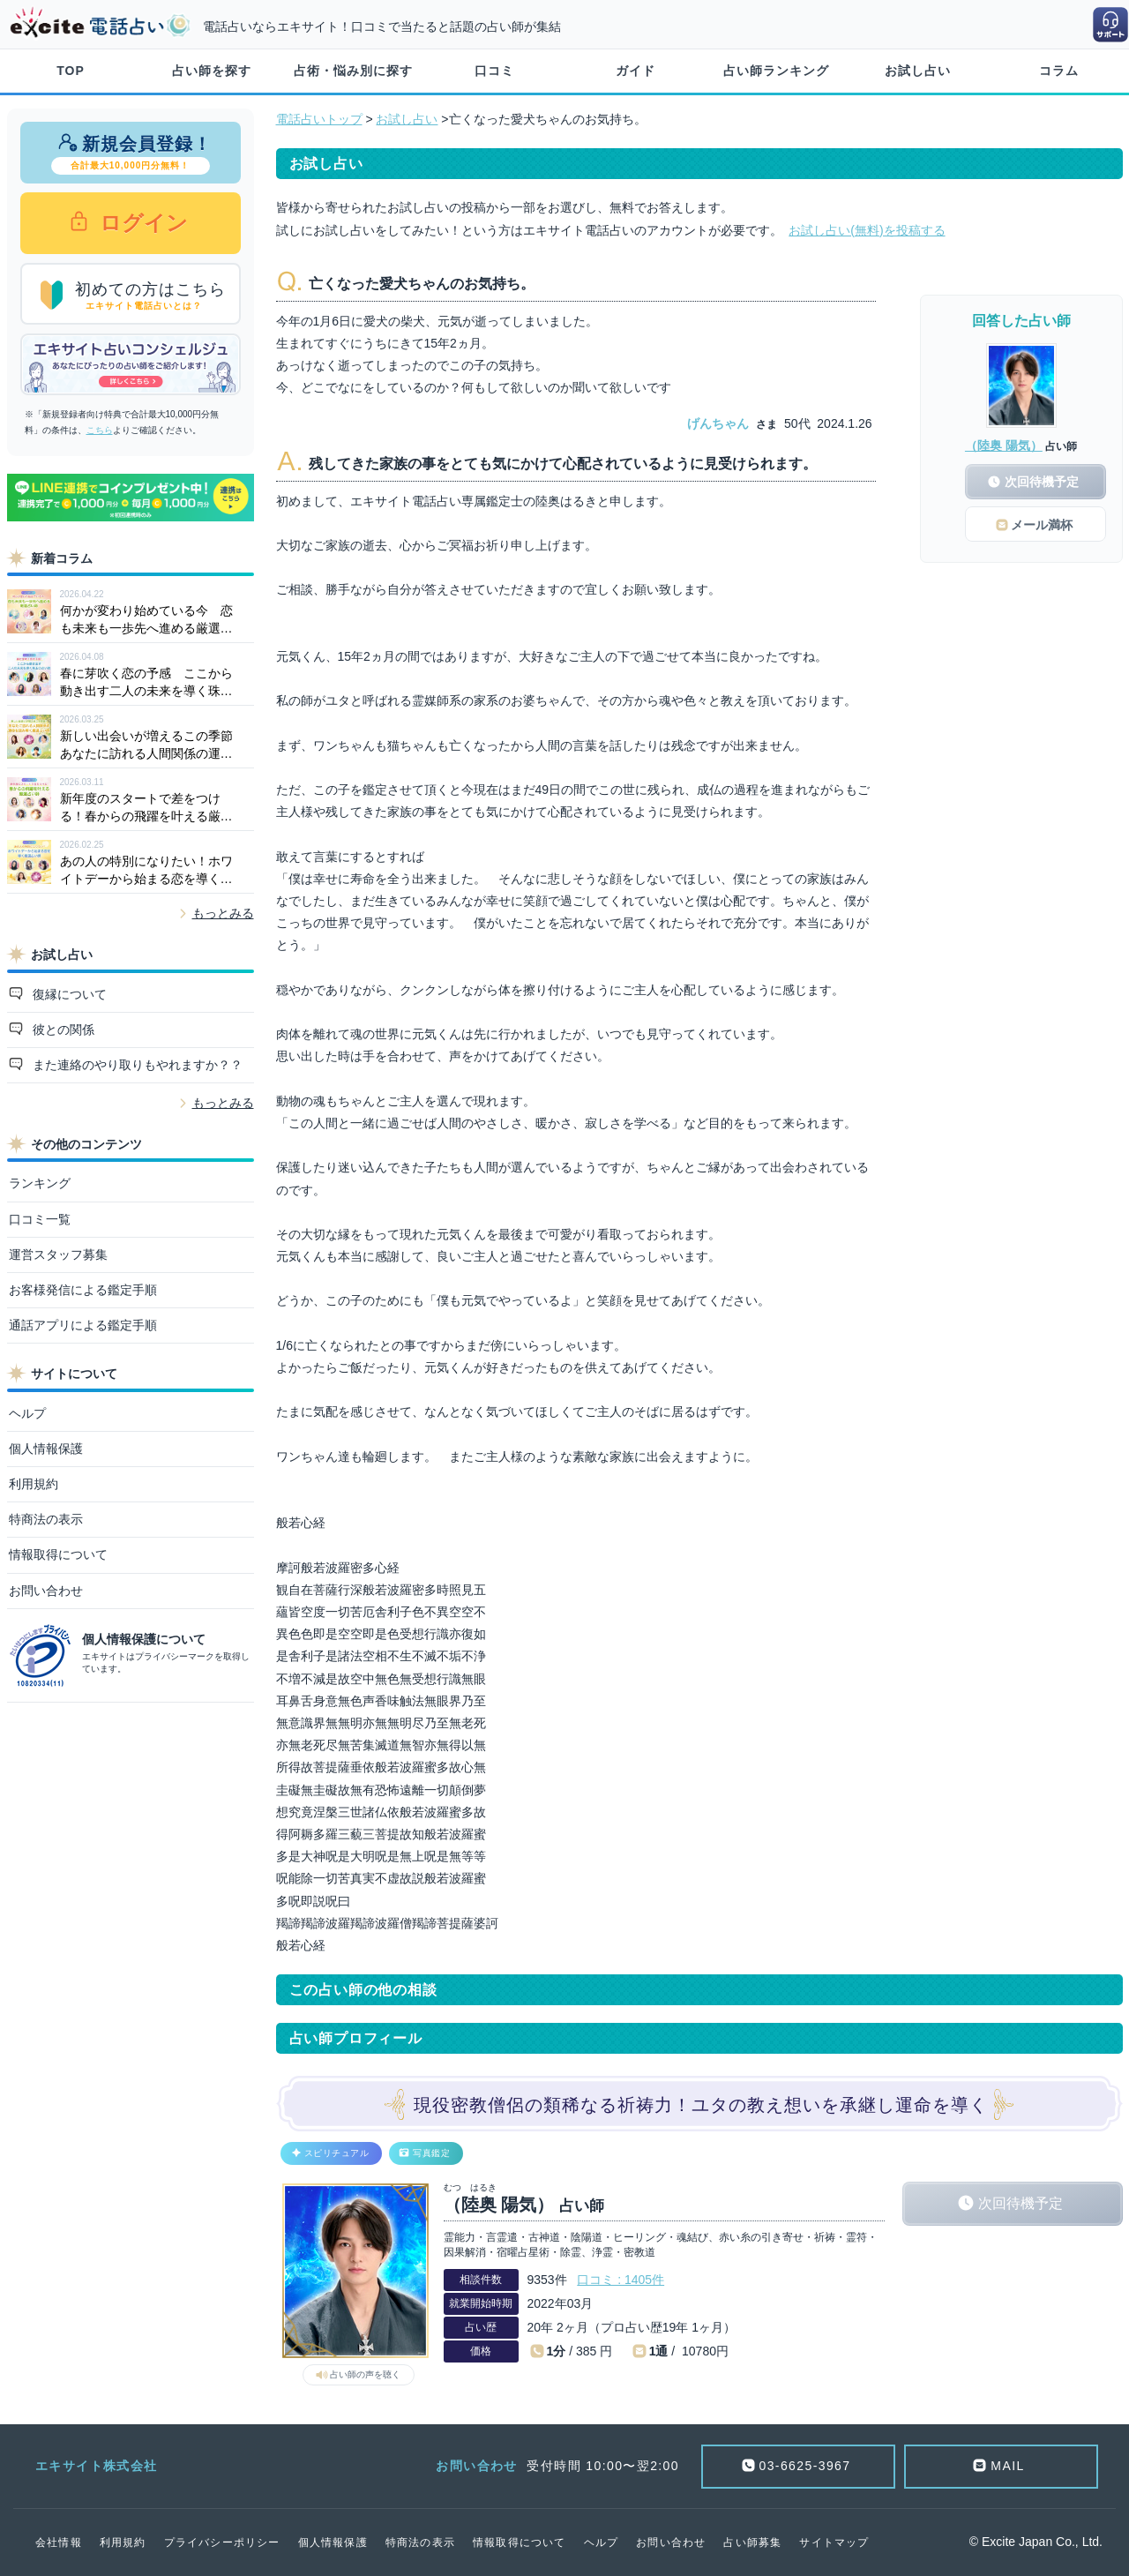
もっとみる (223, 913)
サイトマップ (834, 2542)
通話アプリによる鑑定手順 (83, 1325)
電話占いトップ (319, 119)
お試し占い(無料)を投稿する (867, 230)
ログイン (141, 223)
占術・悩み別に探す (353, 71)
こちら (99, 430)
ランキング (40, 1183)
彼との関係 (61, 1029)
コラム (1059, 71)
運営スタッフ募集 (58, 1254)
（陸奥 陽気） (1004, 445)
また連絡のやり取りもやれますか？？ (136, 1065)
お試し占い (918, 71)
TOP (70, 71)
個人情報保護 (46, 1449)
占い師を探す (211, 71)
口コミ (494, 71)
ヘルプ (27, 1413)
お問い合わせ (46, 1591)
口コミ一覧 (40, 1219)
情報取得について (58, 1554)
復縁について (68, 994)
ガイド (635, 71)
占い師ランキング (776, 71)
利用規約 (33, 1484)
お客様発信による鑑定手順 (83, 1290)
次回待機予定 (1020, 2203)
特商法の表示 (46, 1519)
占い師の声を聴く (365, 2374)
